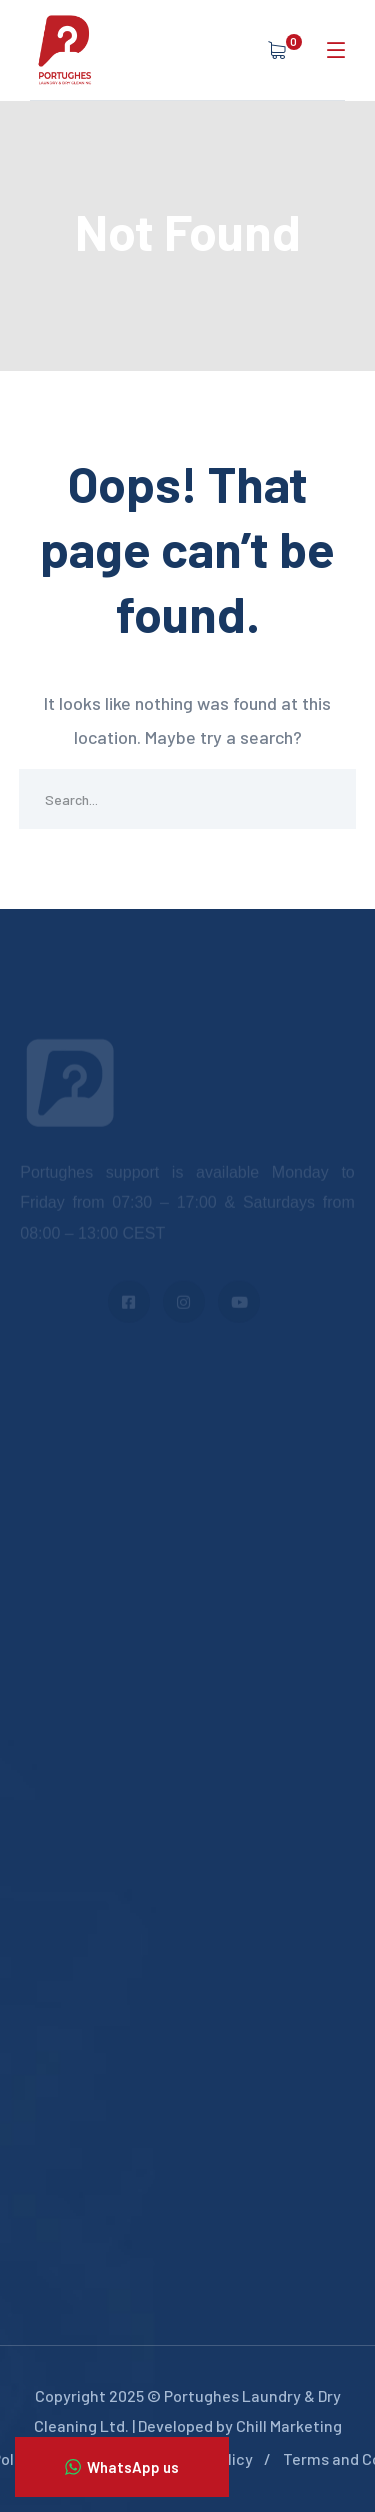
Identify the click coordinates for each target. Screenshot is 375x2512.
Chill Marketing (289, 2425)
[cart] (280, 50)
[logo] (65, 48)
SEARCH (326, 799)
